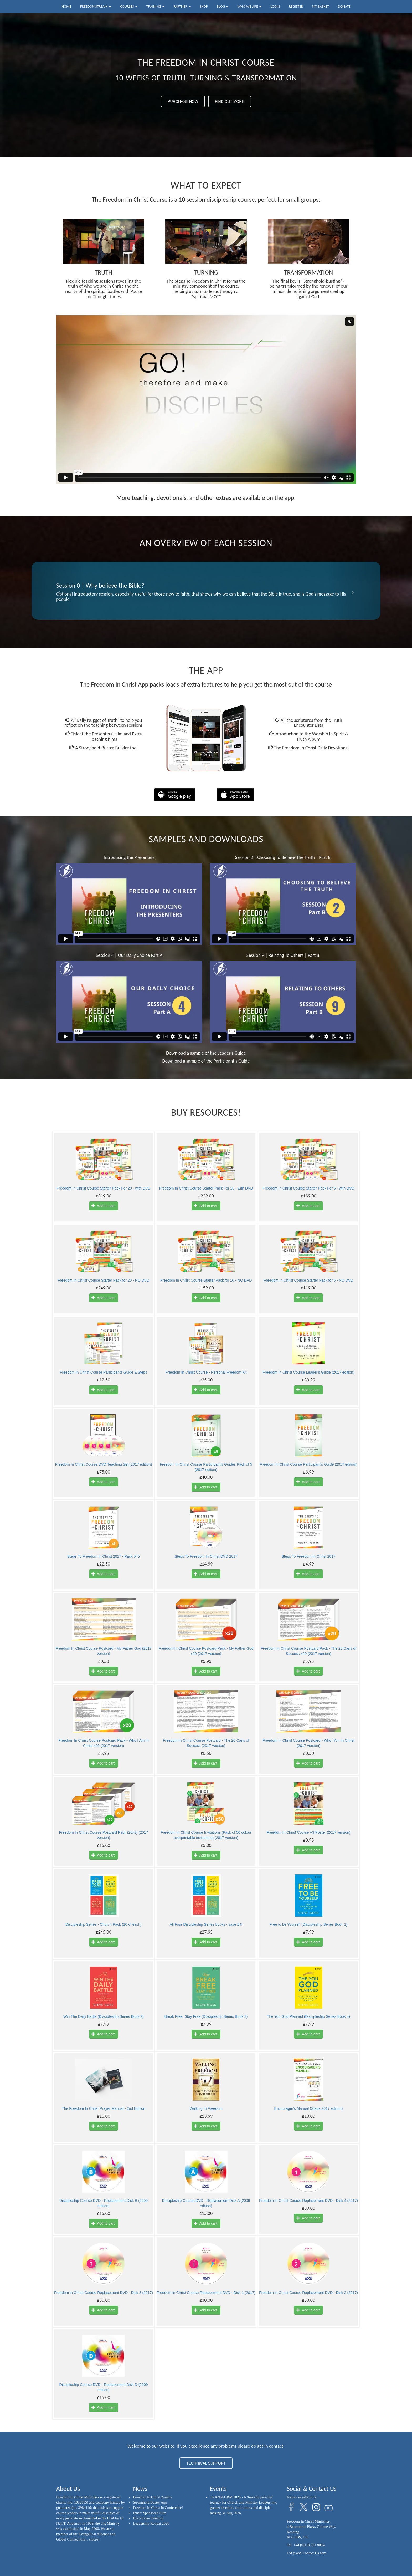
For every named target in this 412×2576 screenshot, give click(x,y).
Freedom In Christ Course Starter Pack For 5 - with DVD (308, 1188)
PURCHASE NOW (183, 101)
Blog (222, 6)
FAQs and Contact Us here (306, 2553)
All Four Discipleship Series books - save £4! (205, 1924)
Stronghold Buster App (150, 2502)
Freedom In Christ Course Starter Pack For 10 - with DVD (206, 1188)
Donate (344, 6)
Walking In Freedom (206, 2108)
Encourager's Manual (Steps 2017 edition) (308, 2108)
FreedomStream (95, 6)
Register (296, 6)
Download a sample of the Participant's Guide (206, 1061)
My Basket (320, 6)
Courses (128, 6)
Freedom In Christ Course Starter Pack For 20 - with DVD (103, 1188)
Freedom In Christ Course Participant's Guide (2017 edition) (308, 1464)
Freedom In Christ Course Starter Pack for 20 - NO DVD (104, 1280)
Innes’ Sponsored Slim (150, 2513)
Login (275, 6)
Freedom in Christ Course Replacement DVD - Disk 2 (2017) (308, 2292)
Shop (203, 6)
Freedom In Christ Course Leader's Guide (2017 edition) (308, 1372)
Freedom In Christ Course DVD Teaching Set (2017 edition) (103, 1464)
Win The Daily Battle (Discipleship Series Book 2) (103, 2016)
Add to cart (103, 1206)
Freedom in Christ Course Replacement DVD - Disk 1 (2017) (206, 2292)
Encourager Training (148, 2518)
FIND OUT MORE (229, 101)
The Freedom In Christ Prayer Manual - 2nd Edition (103, 2108)
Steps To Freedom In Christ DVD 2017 (206, 1556)
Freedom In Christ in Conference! (158, 2508)
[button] (58, 591)
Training (155, 6)
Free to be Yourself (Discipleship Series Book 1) (308, 1924)
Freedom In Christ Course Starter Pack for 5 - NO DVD (308, 1280)
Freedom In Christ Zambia (152, 2497)
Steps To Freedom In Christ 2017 (308, 1556)
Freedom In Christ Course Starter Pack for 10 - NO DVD (206, 1280)
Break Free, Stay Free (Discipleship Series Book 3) (206, 2016)
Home (66, 6)
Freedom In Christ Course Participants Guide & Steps (103, 1372)
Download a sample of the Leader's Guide (206, 1053)
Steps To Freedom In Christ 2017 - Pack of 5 (103, 1556)
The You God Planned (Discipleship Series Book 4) (308, 2016)
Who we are (249, 6)
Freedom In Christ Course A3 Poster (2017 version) (308, 1832)
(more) (94, 2539)
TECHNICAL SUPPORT (206, 2463)
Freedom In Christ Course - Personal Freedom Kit (206, 1372)
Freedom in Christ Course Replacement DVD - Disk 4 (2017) (308, 2200)
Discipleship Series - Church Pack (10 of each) (103, 1924)
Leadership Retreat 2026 (151, 2524)
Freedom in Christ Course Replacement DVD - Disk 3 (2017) (103, 2292)
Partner (181, 6)
